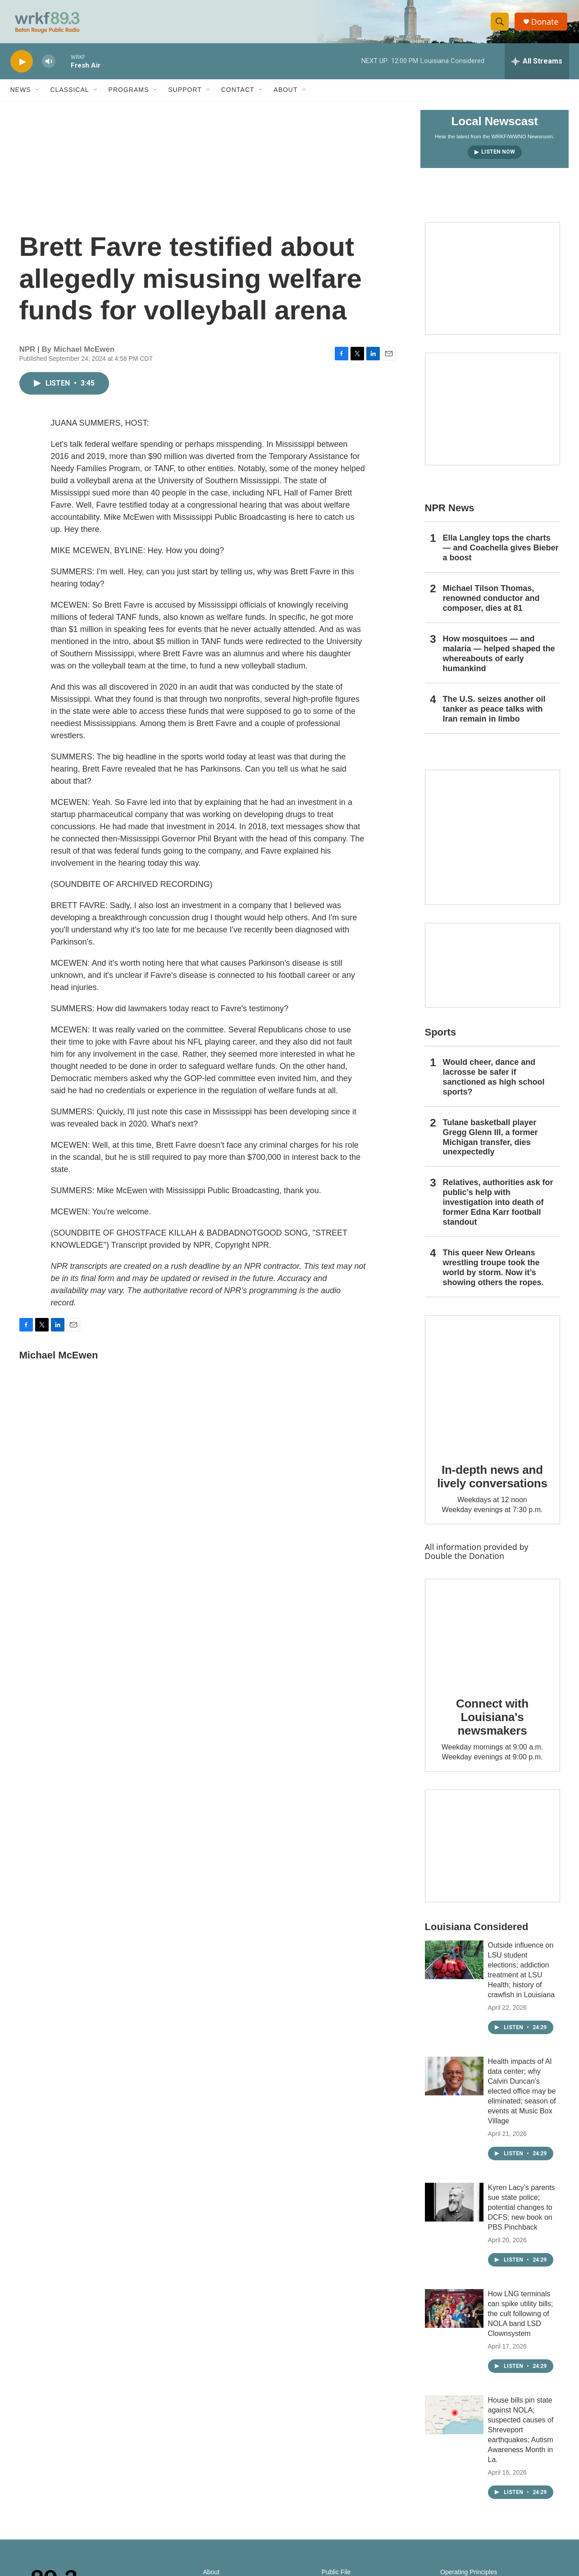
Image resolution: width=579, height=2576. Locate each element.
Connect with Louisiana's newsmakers (492, 1721)
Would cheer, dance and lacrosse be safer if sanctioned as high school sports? (494, 1081)
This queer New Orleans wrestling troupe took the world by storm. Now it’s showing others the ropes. (493, 1271)
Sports (440, 1036)
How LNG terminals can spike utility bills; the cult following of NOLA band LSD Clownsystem (520, 2317)
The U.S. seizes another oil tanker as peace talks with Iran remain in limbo (494, 713)
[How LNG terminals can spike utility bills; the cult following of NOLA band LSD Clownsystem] (454, 2312)
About (285, 93)
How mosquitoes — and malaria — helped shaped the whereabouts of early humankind (499, 657)
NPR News (449, 512)
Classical (69, 93)
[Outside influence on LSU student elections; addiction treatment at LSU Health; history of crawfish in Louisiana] (454, 1963)
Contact (238, 93)
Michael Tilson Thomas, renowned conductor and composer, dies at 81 (491, 602)
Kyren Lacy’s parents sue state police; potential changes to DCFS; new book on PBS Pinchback (521, 2211)
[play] (21, 65)
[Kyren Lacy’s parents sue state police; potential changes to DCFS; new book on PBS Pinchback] (454, 2206)
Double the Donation (465, 1559)
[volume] (48, 65)
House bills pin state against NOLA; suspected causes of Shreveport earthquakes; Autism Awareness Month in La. (521, 2433)
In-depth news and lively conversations (492, 1480)
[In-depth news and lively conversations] (492, 1387)
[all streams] (537, 65)
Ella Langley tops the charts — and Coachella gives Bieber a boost (501, 551)
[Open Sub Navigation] (37, 93)
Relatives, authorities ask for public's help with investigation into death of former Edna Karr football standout (498, 1206)
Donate (546, 23)
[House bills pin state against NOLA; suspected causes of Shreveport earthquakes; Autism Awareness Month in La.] (454, 2418)
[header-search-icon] (501, 24)
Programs (129, 93)
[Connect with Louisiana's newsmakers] (492, 1635)
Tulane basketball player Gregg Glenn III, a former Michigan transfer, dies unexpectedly (490, 1141)
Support (184, 93)
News (20, 93)
